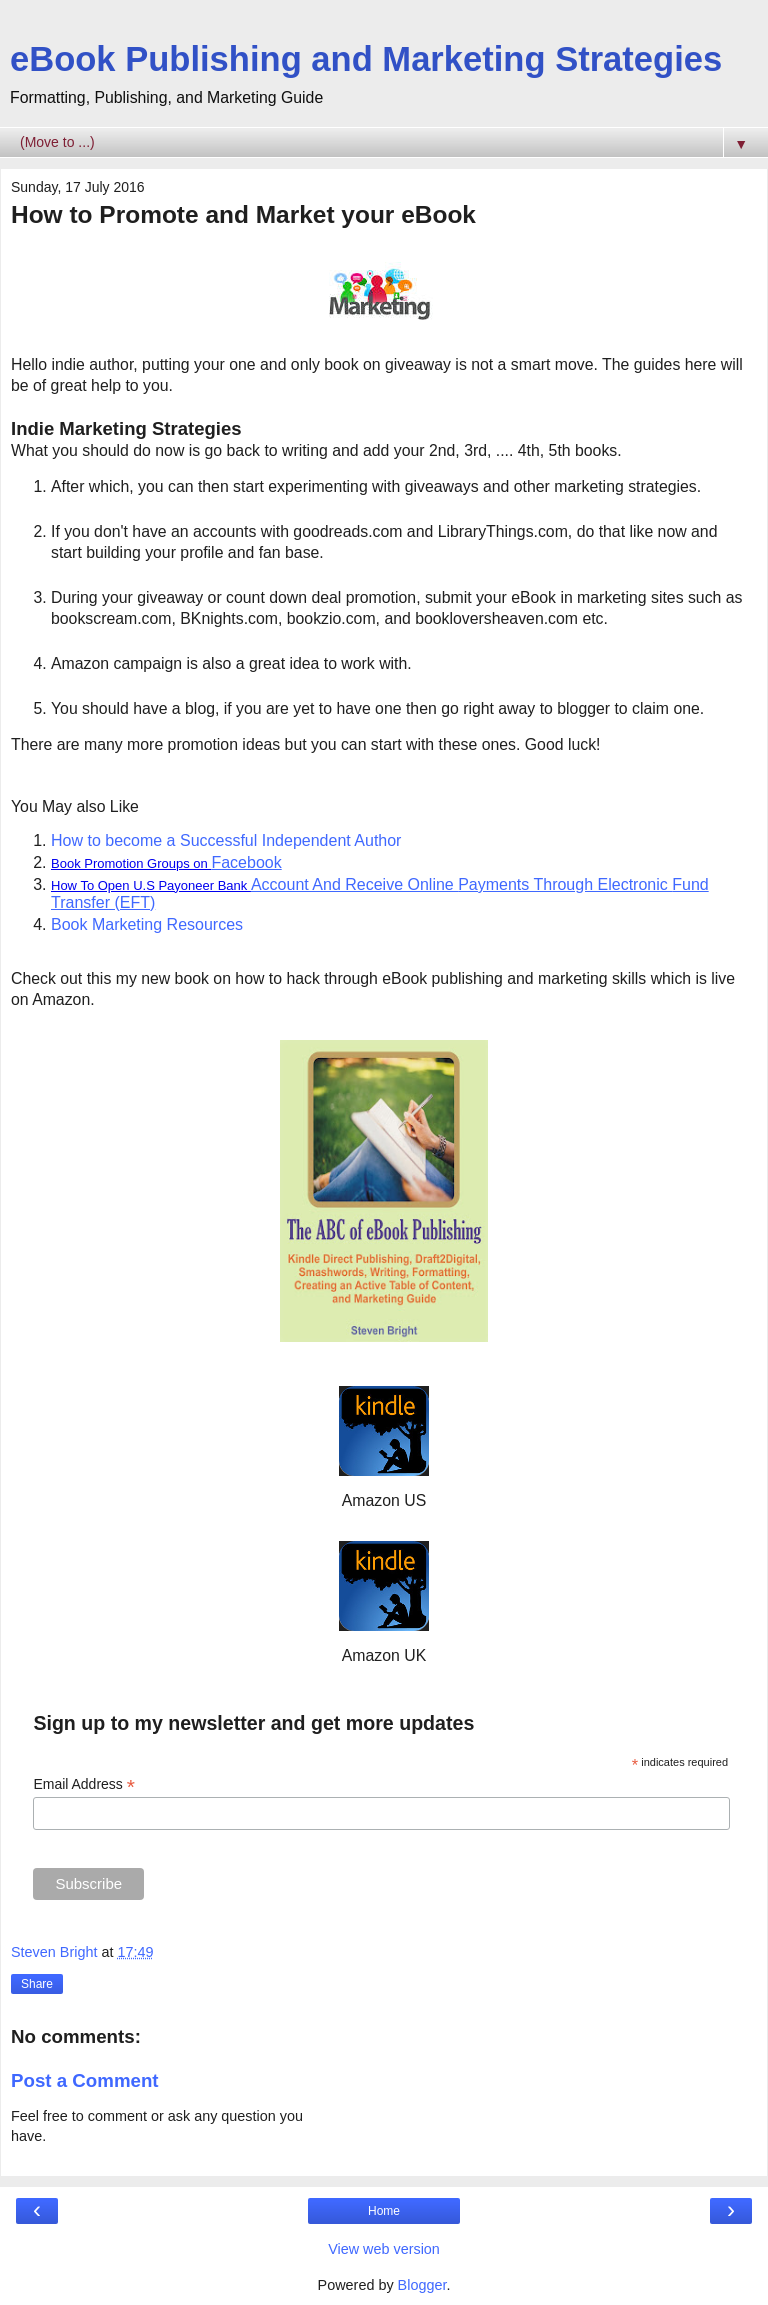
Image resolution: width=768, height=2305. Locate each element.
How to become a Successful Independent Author (226, 840)
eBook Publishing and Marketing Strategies (366, 59)
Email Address (84, 1784)
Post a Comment (85, 2080)
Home (384, 2211)
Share (37, 1984)
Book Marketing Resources (147, 924)
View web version (384, 2249)
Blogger (422, 2285)
